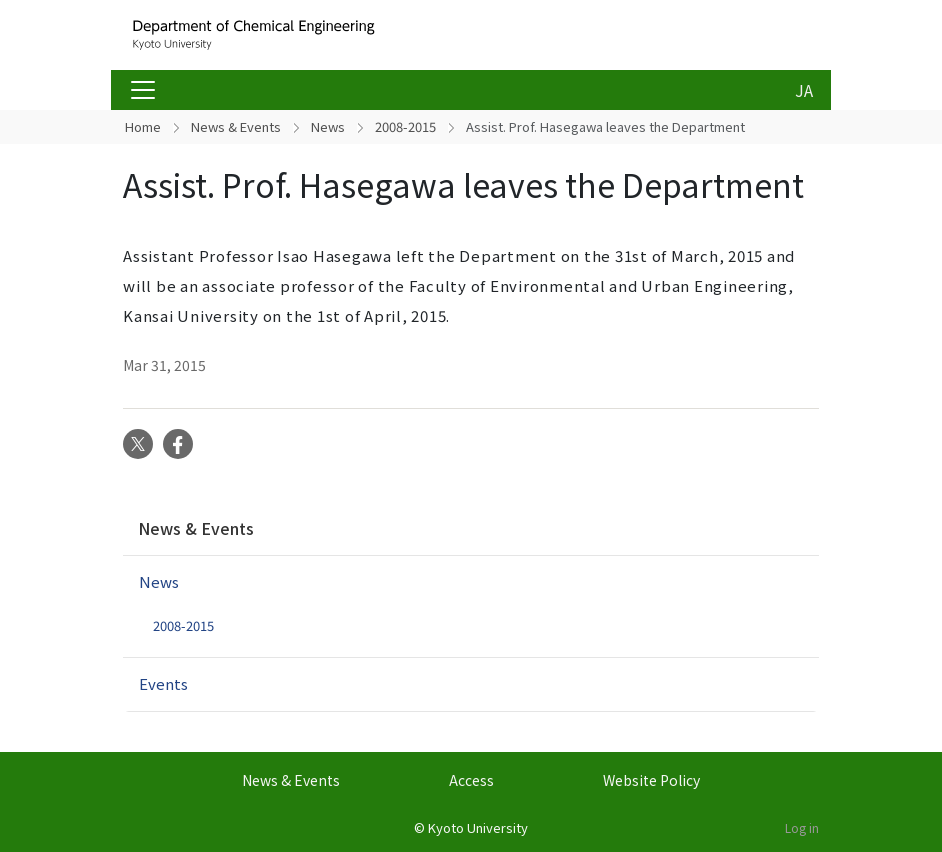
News (328, 126)
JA (804, 90)
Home (143, 126)
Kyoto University (478, 827)
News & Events (236, 126)
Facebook (178, 444)
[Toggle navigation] (143, 90)
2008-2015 (405, 126)
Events (163, 683)
